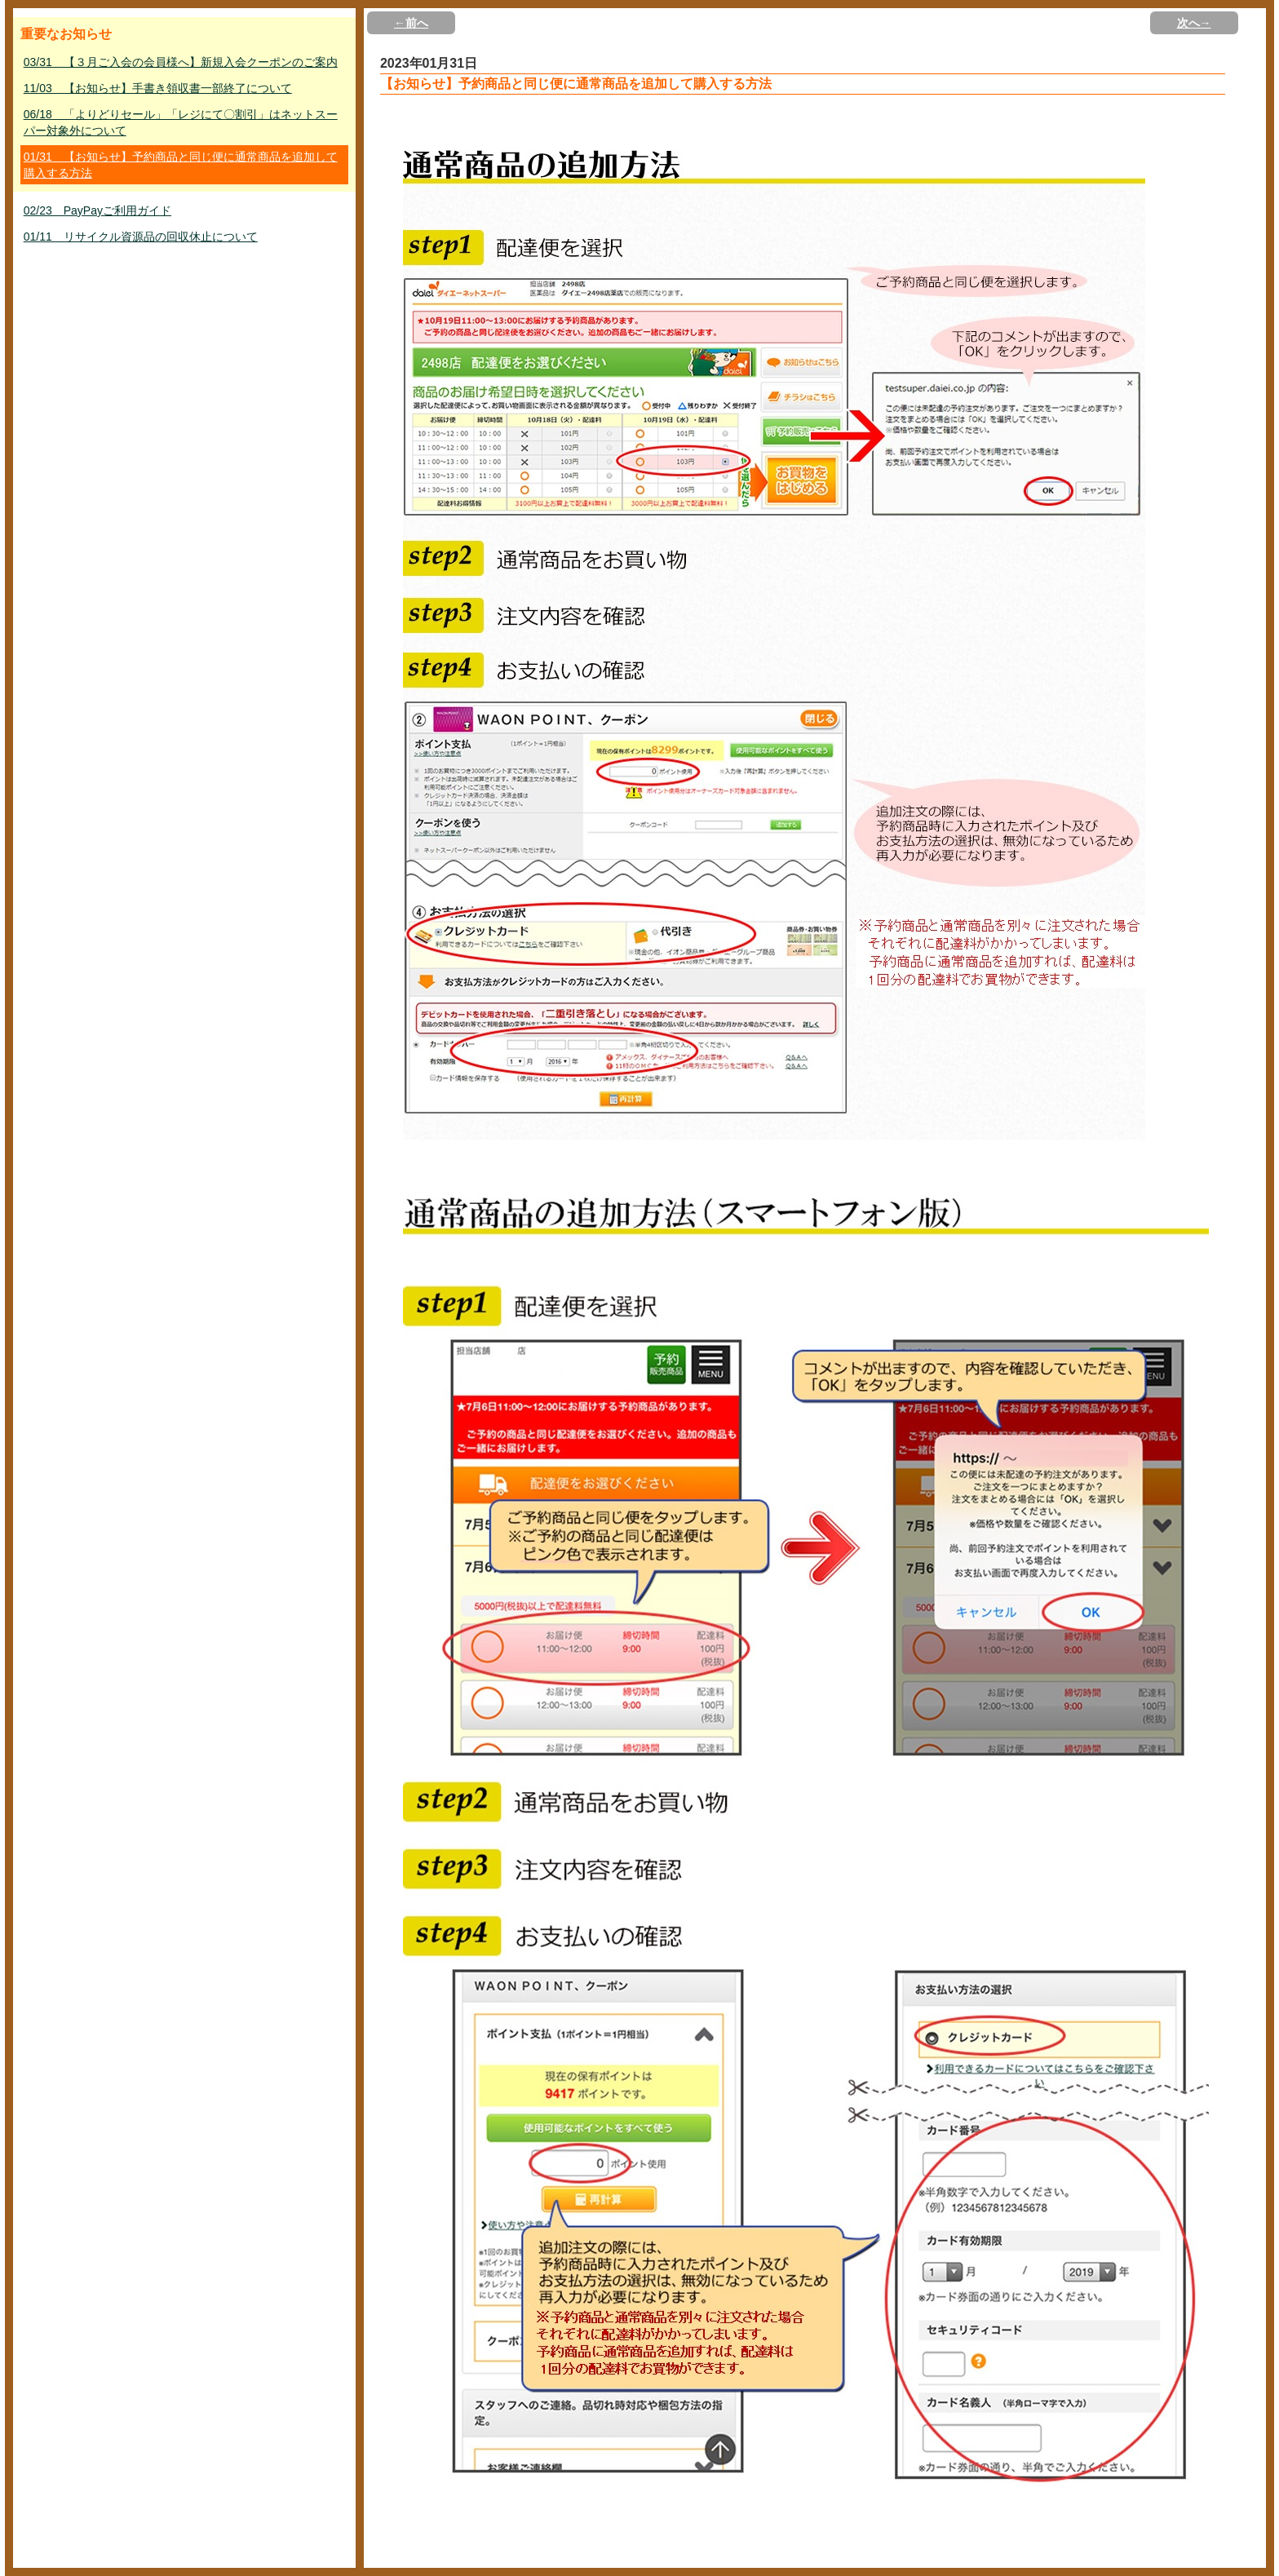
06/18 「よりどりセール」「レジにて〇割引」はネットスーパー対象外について (181, 122)
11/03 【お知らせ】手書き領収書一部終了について (158, 88)
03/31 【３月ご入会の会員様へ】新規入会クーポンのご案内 (181, 62)
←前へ (411, 22)
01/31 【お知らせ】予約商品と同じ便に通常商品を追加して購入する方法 (181, 164)
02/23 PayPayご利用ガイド (97, 210)
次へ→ (1194, 22)
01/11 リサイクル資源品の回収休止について (141, 236)
